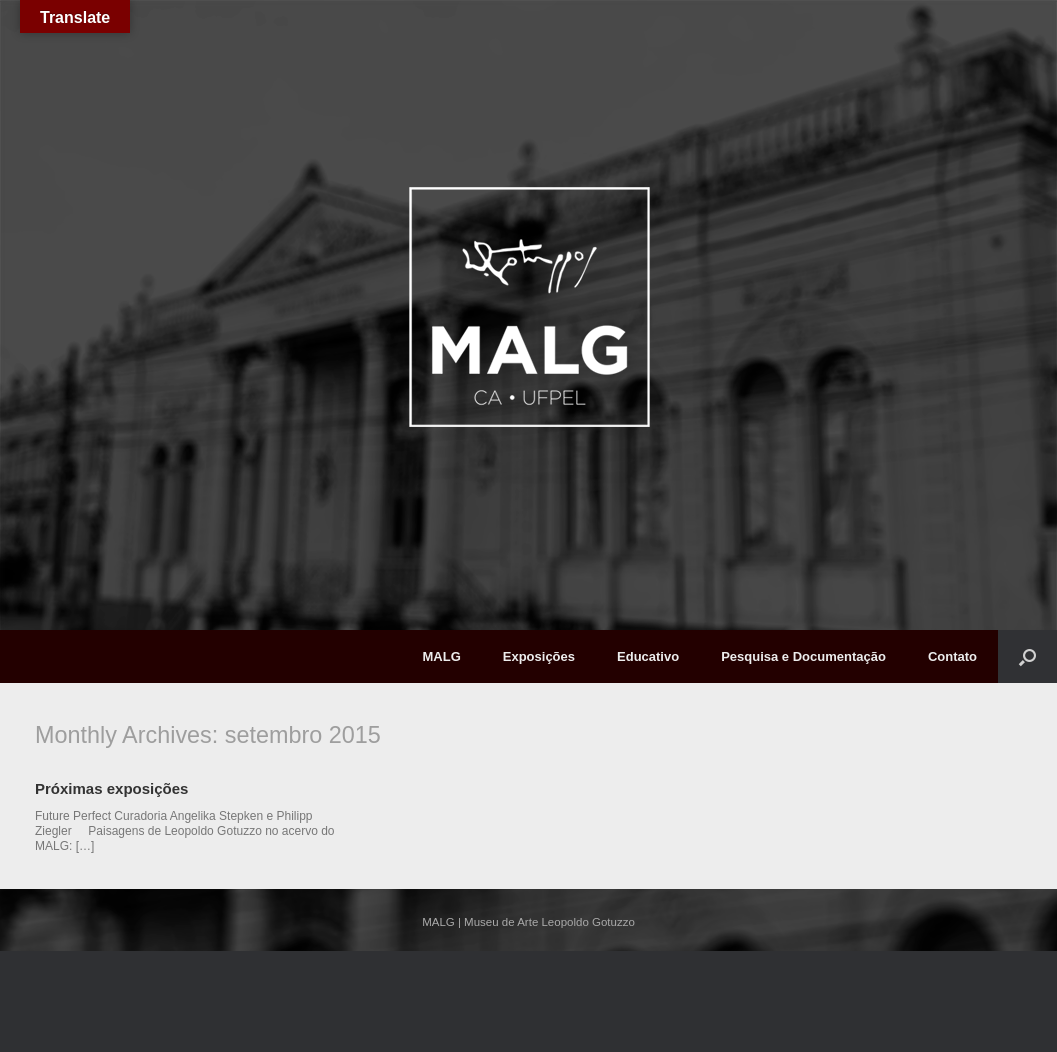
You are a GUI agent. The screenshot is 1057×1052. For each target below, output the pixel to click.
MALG (441, 656)
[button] (1027, 656)
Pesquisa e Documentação (803, 656)
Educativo (648, 656)
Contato (952, 656)
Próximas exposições (111, 788)
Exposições (539, 656)
